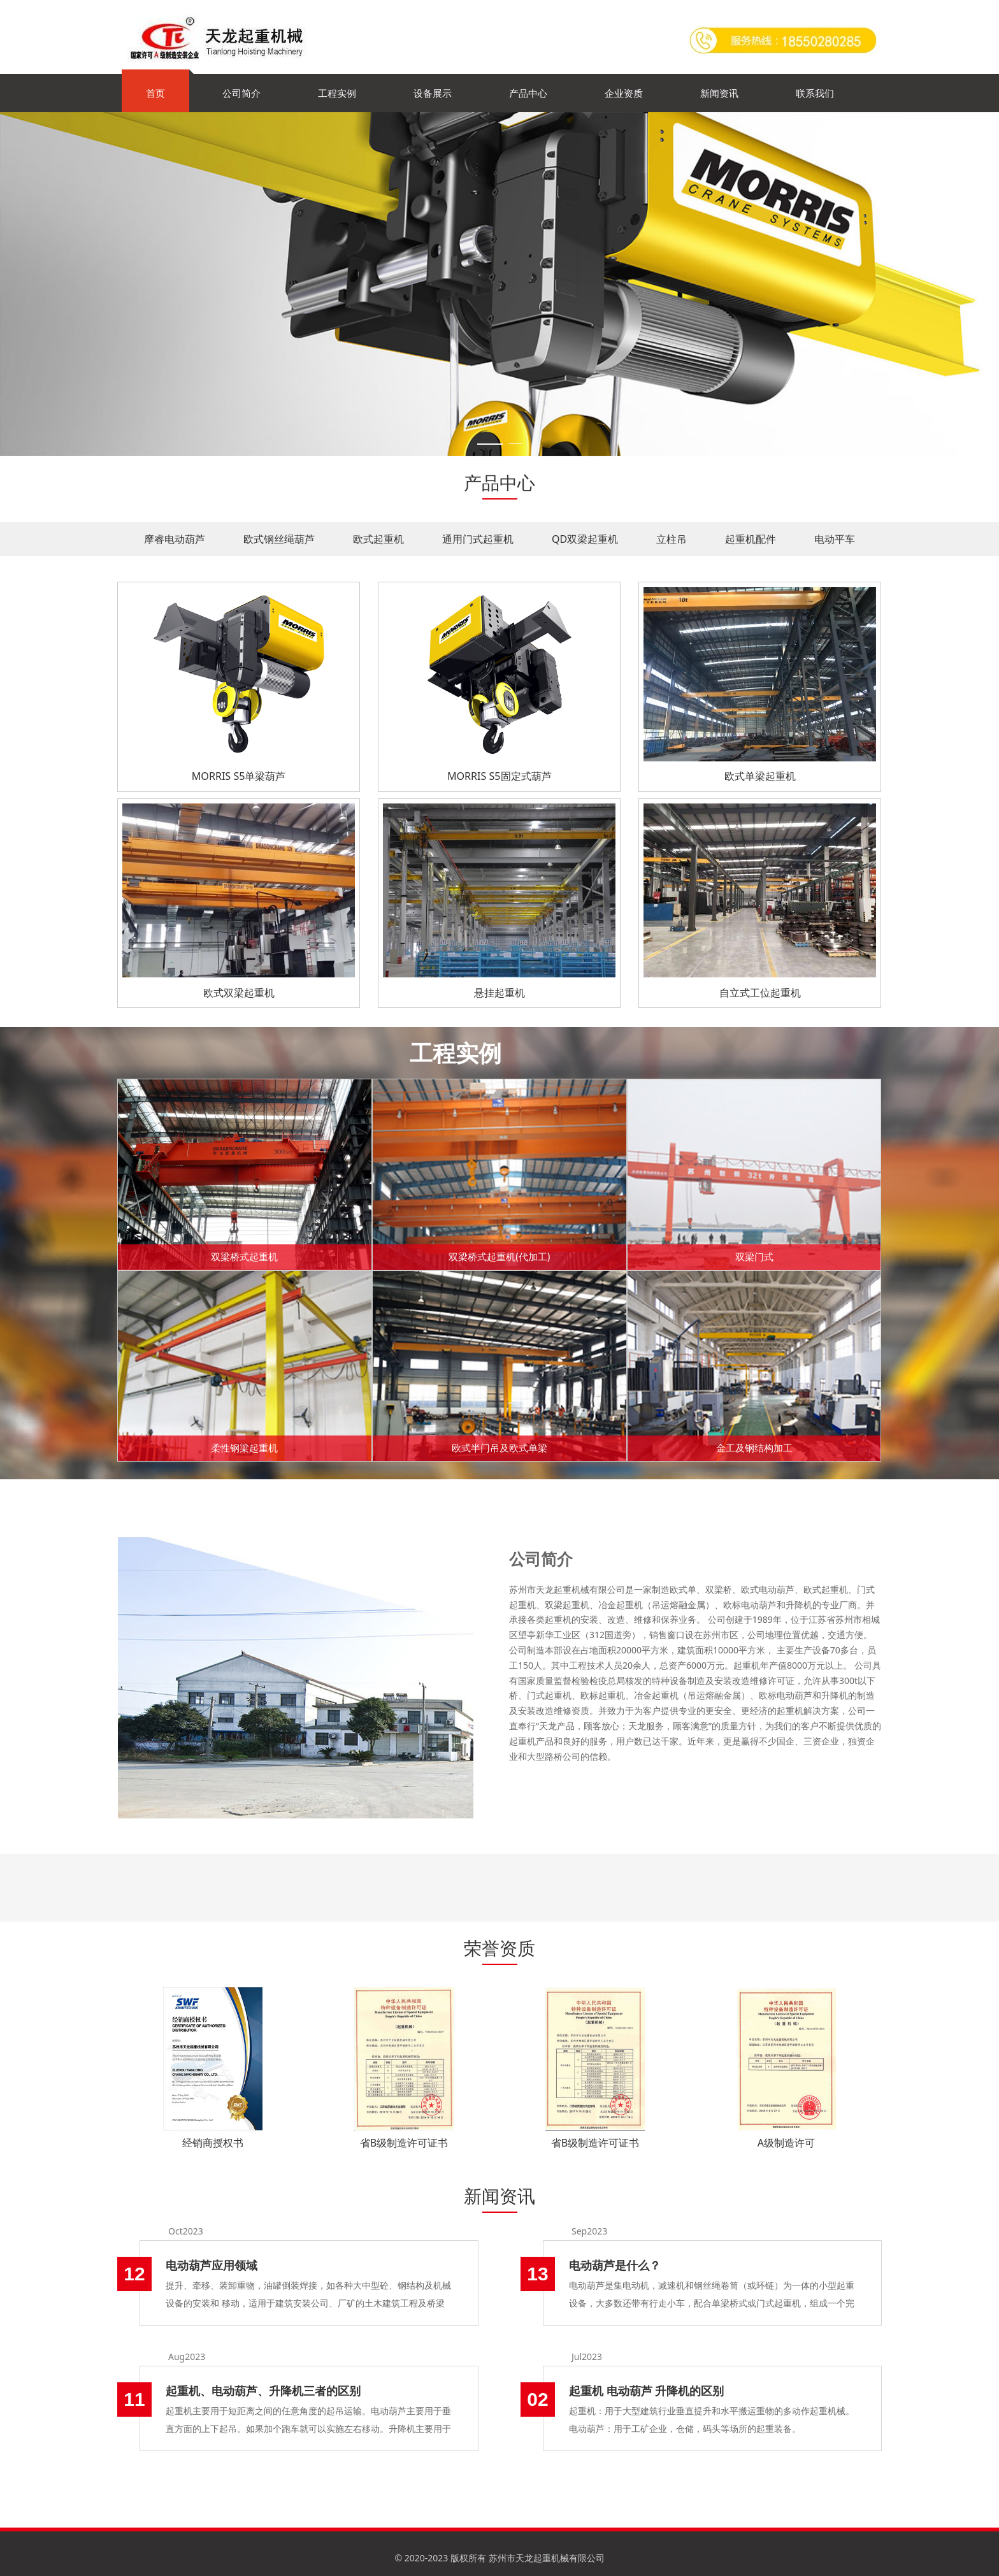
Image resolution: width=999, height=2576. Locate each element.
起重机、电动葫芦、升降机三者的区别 (263, 2390)
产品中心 (528, 93)
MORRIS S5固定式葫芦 (499, 776)
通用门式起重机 (478, 539)
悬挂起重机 (499, 993)
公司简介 (241, 93)
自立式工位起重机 (760, 993)
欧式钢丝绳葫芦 (279, 539)
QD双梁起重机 (585, 539)
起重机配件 (750, 539)
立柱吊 (671, 539)
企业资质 (624, 93)
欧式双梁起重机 (239, 993)
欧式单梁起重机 (760, 776)
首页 (155, 93)
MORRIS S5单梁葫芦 (239, 776)
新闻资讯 (719, 93)
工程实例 (337, 93)
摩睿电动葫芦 (174, 539)
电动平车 (834, 539)
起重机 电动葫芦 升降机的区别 (646, 2390)
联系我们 (815, 93)
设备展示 (432, 93)
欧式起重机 (378, 539)
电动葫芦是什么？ (615, 2265)
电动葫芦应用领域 (211, 2265)
